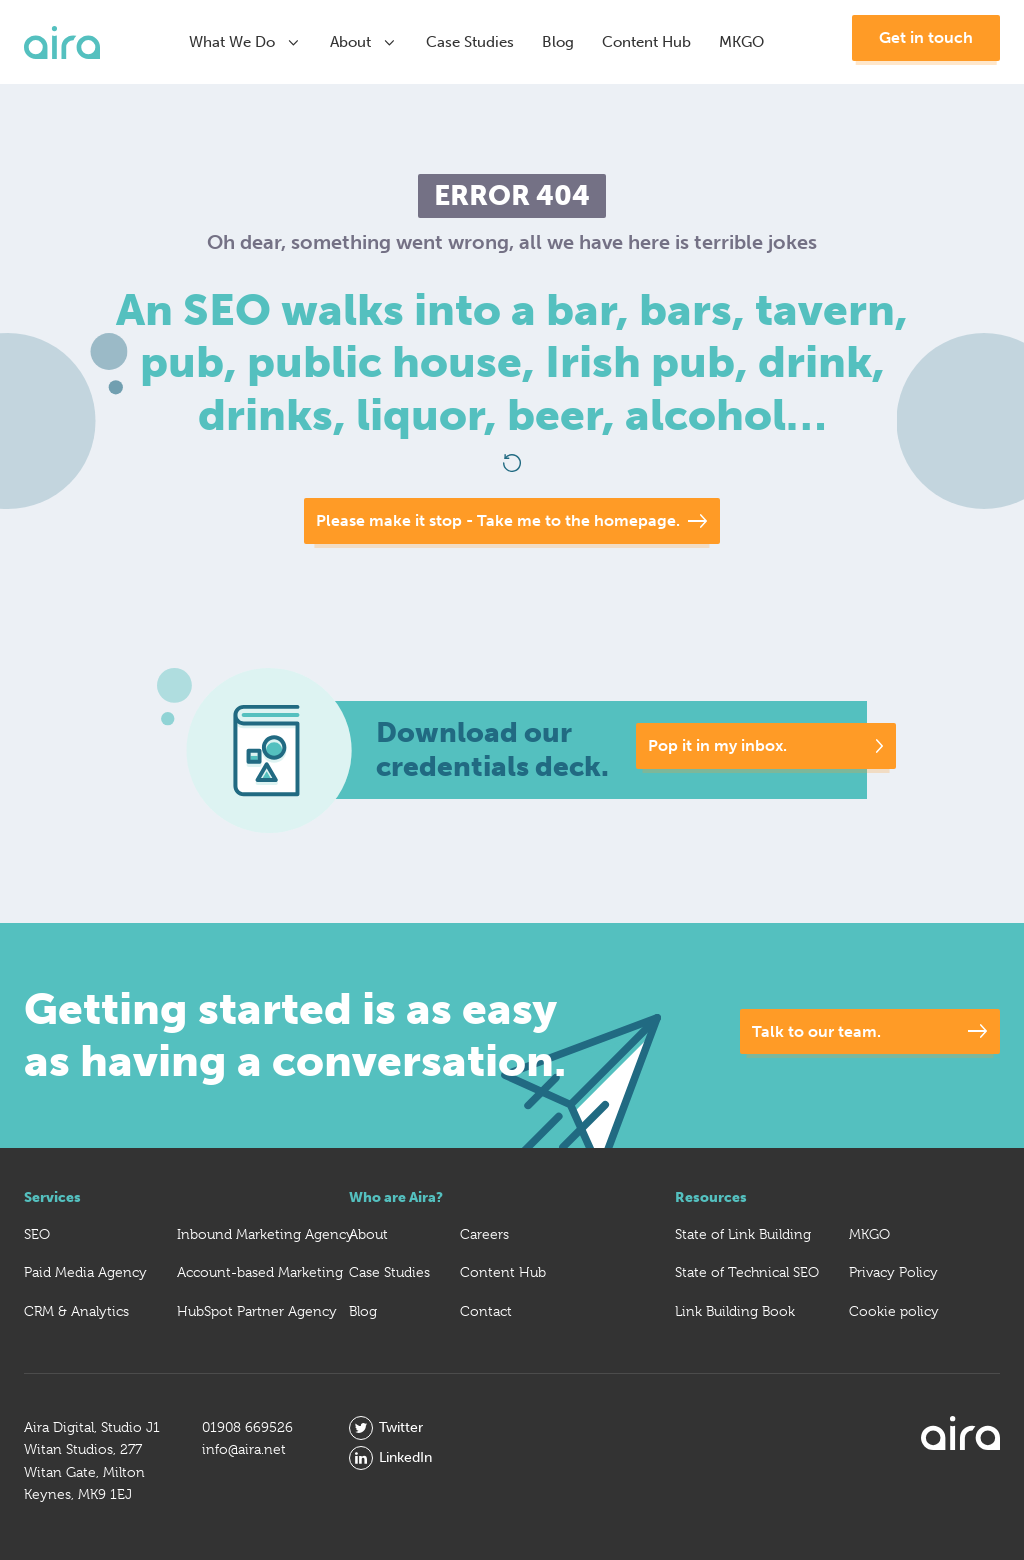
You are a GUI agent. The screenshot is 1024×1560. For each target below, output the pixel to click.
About (364, 42)
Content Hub (646, 42)
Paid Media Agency (85, 1272)
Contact (486, 1311)
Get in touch (926, 37)
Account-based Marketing (260, 1272)
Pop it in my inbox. (718, 745)
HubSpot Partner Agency (257, 1311)
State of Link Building (743, 1234)
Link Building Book (735, 1311)
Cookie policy (894, 1311)
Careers (484, 1234)
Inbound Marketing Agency (265, 1234)
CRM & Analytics (76, 1311)
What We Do (245, 42)
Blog (558, 42)
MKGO (741, 42)
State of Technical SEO (747, 1272)
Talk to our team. (816, 1031)
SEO (37, 1234)
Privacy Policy (893, 1272)
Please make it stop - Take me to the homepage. (498, 520)
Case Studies (470, 42)
